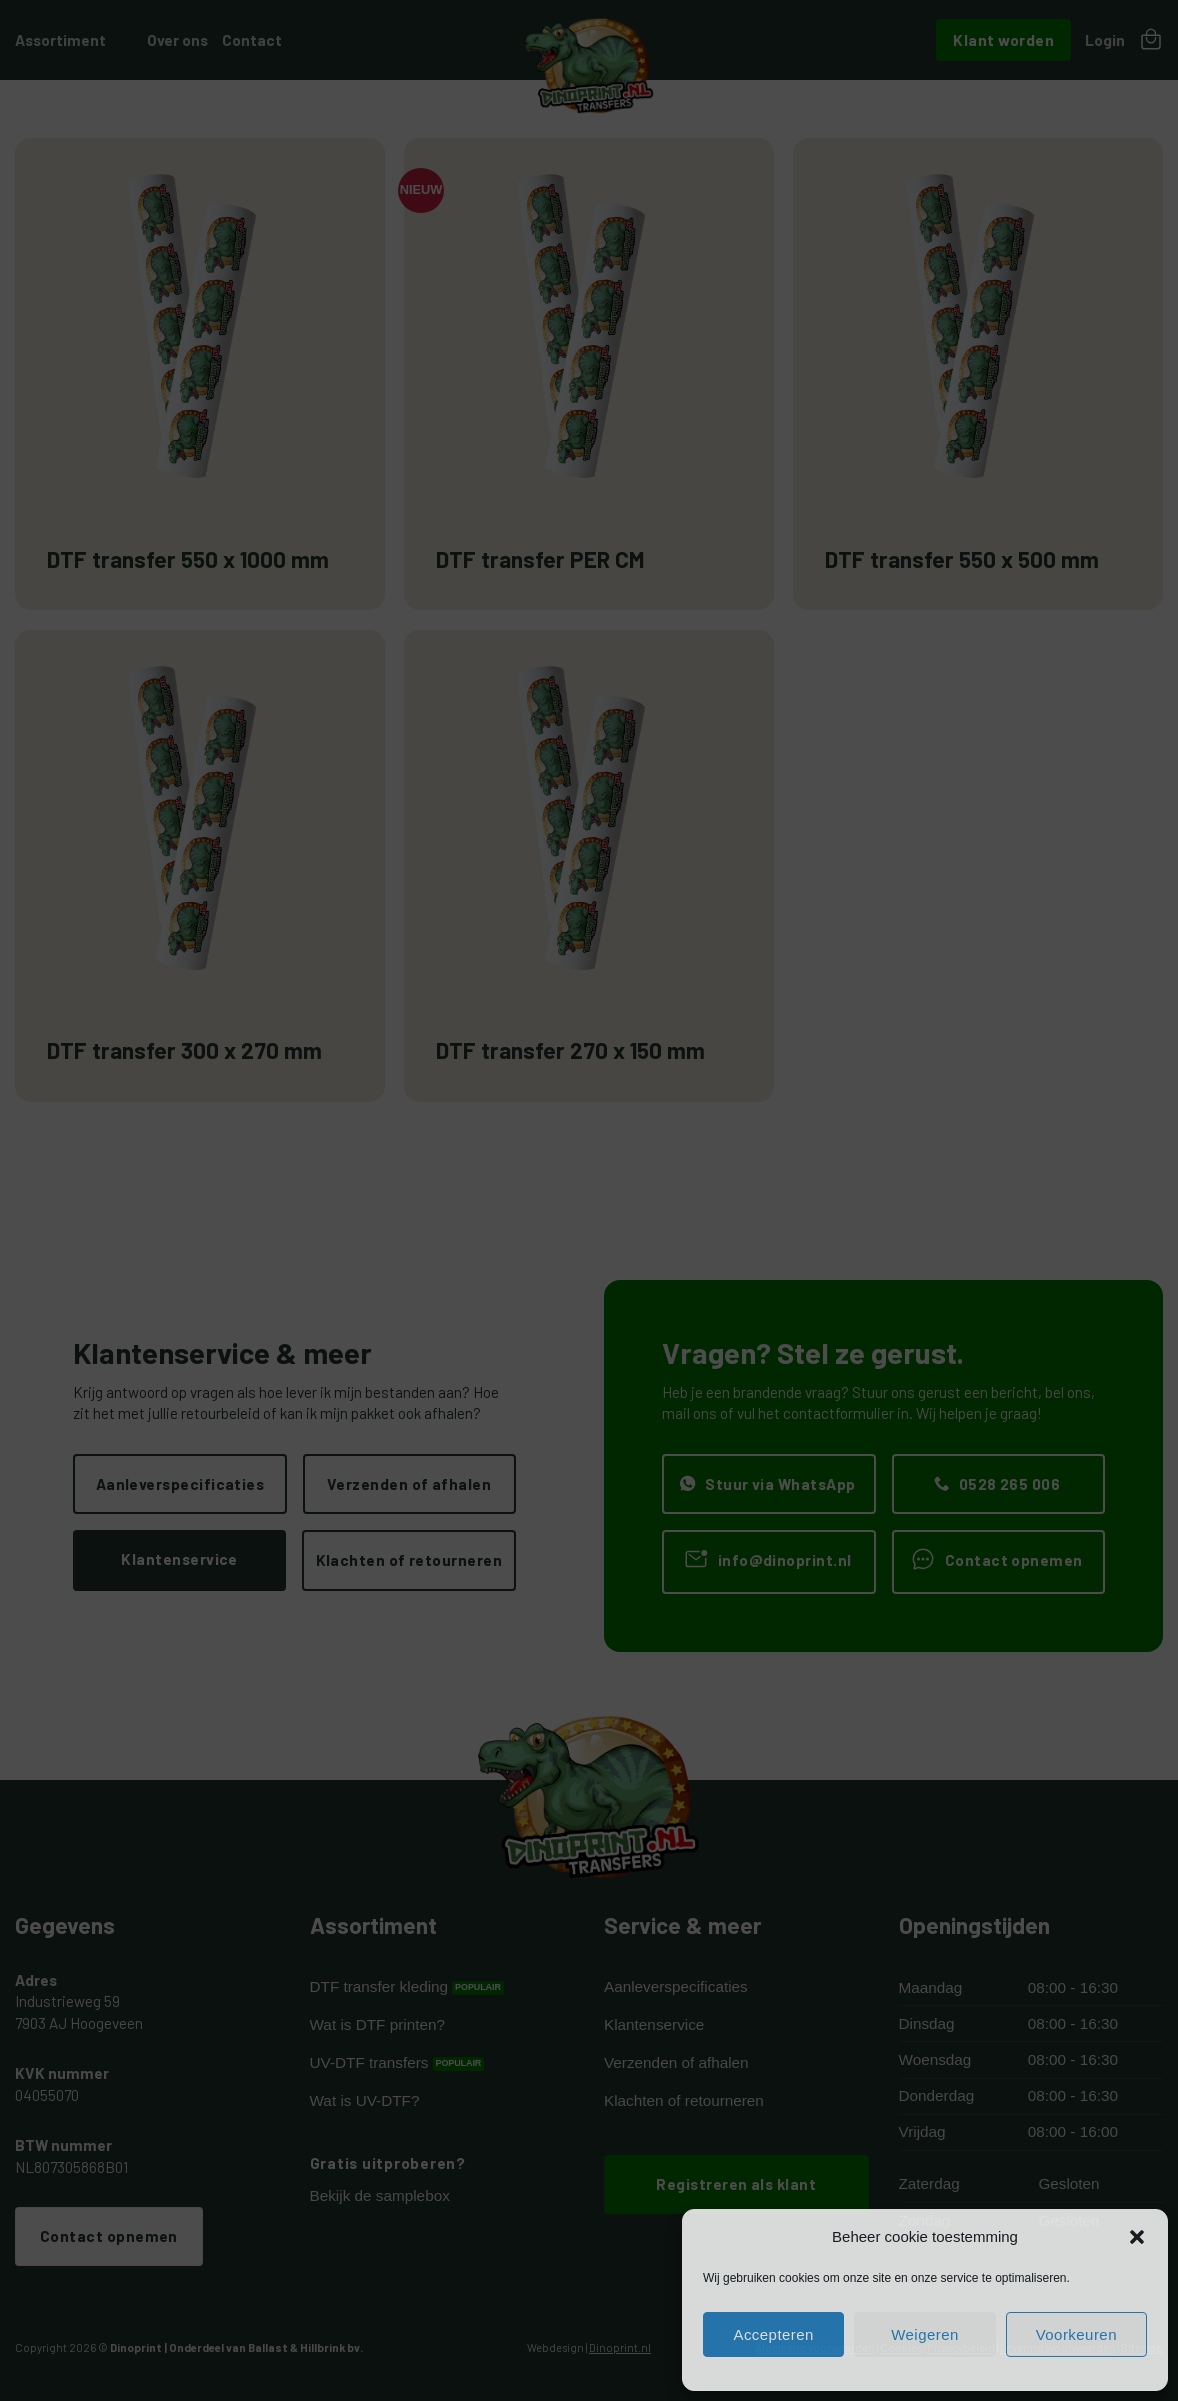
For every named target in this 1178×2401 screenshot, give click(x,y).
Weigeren (925, 2334)
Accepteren (773, 2334)
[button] (1137, 2237)
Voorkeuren (1076, 2334)
